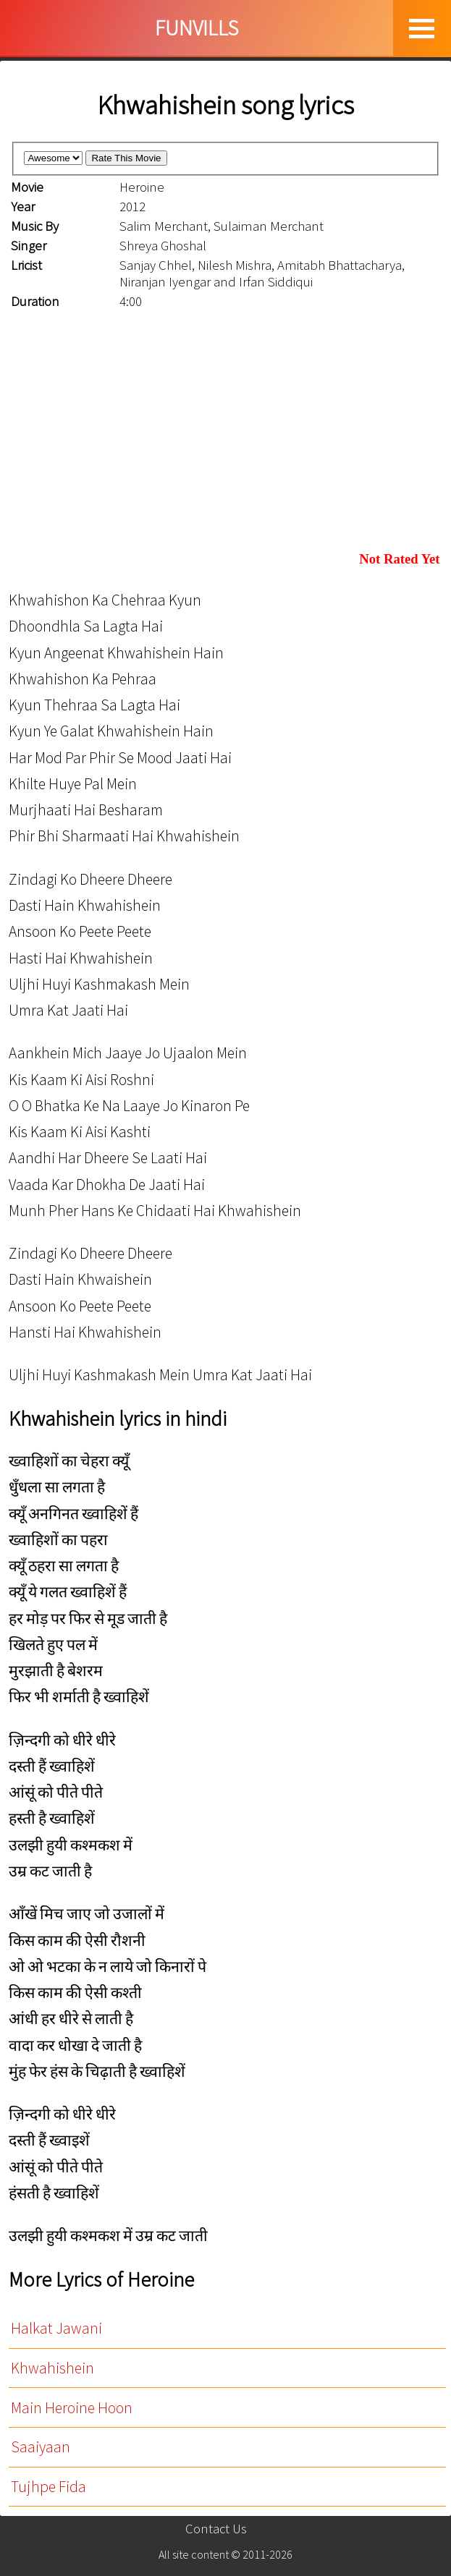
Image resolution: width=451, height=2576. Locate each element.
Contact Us (216, 2528)
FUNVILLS (196, 27)
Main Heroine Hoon (71, 2408)
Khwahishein (52, 2368)
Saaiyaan (40, 2447)
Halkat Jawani (56, 2328)
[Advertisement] (225, 431)
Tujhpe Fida (48, 2486)
